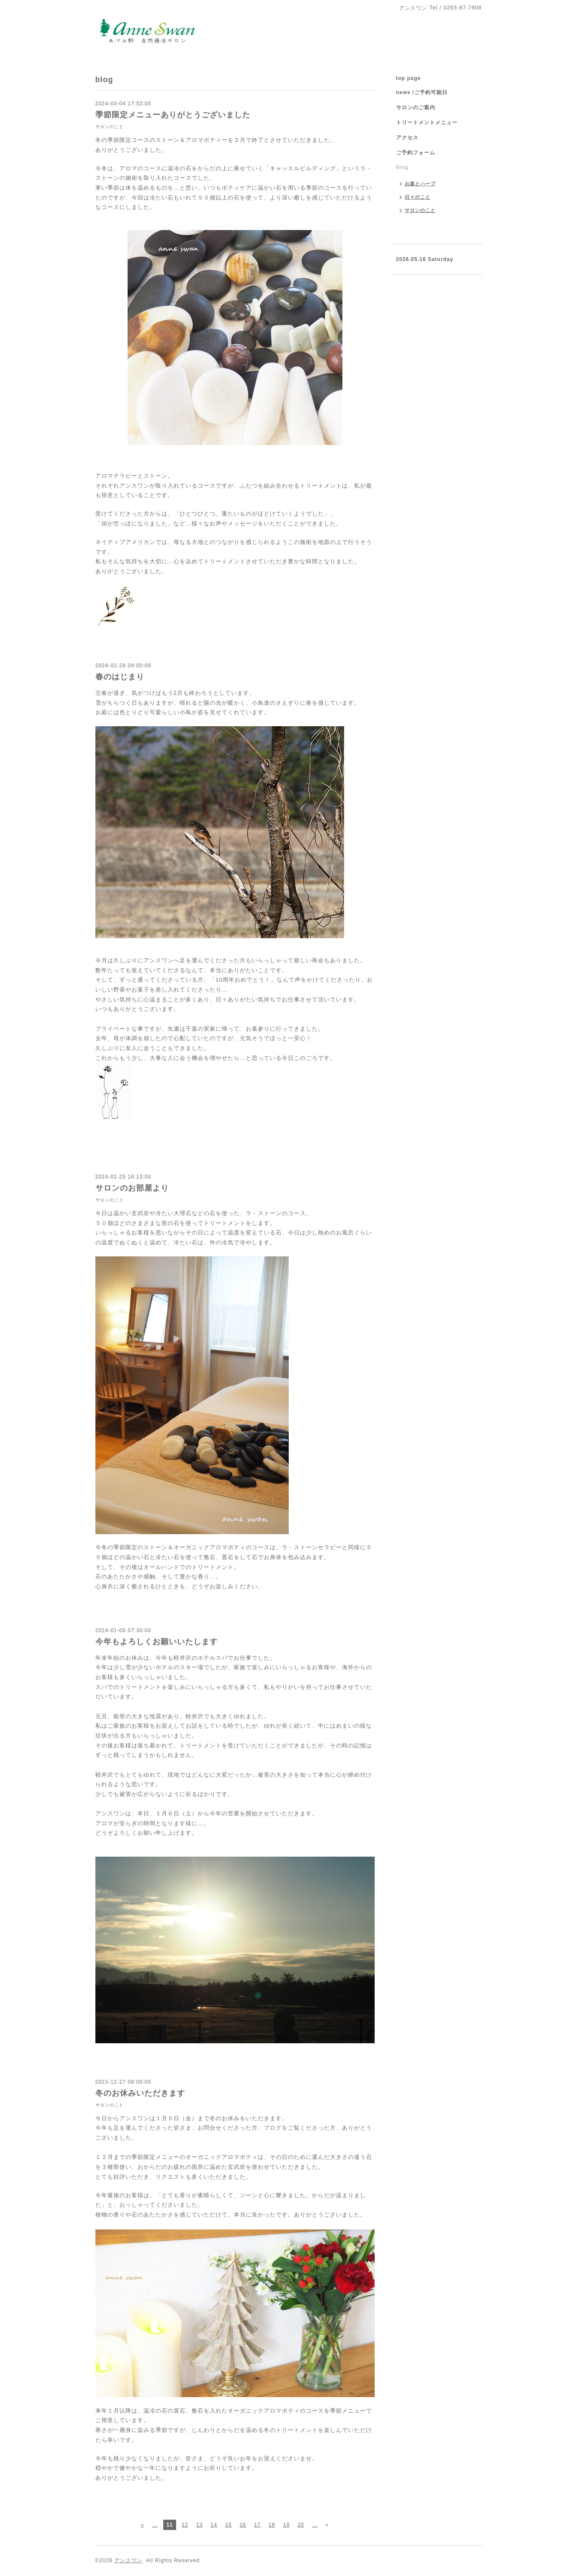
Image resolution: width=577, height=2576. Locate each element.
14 (214, 2525)
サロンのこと (109, 126)
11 (169, 2525)
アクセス (407, 138)
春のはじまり (119, 676)
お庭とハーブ (420, 183)
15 (228, 2525)
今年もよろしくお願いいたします (156, 1641)
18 (272, 2525)
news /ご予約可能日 (422, 92)
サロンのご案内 (415, 107)
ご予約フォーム (415, 153)
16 (243, 2525)
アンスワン (128, 2561)
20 (300, 2525)
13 (199, 2525)
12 (185, 2525)
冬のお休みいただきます (140, 2093)
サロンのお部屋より (132, 1188)
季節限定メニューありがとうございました (172, 115)
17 (257, 2525)
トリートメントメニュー (427, 123)
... (155, 2525)
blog (402, 167)
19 (286, 2525)
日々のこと (417, 197)
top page (408, 78)
